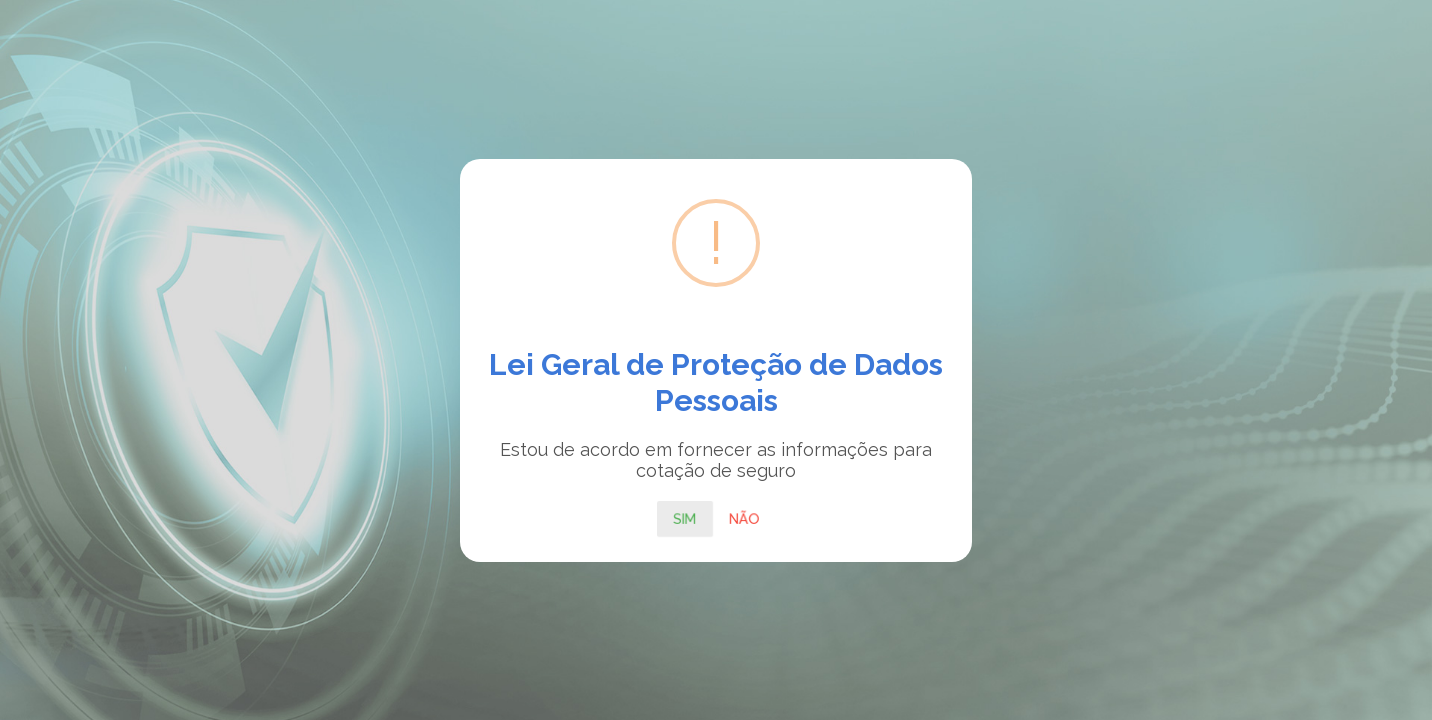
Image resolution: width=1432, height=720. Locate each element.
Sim (685, 518)
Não (744, 518)
